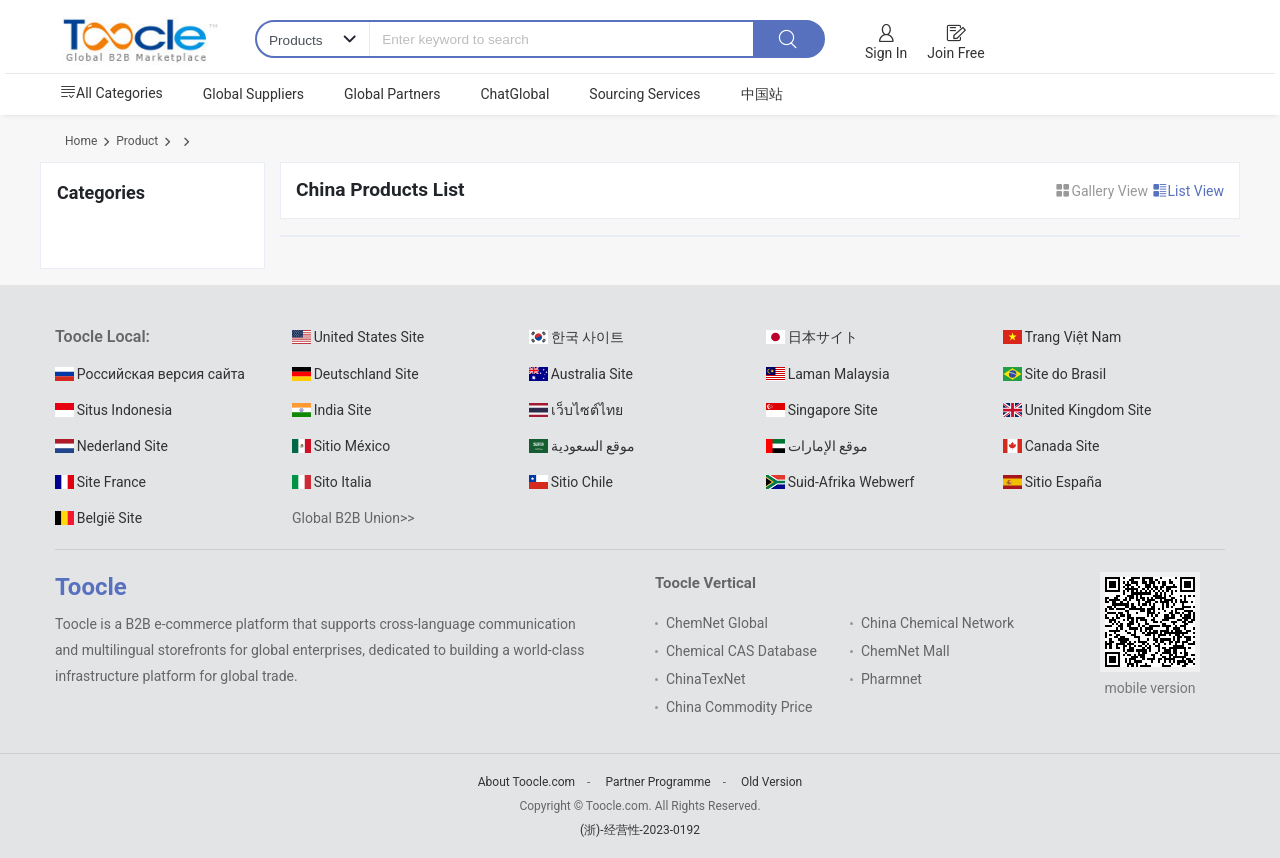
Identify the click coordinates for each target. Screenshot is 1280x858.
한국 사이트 (576, 337)
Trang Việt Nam (1062, 337)
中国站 (762, 94)
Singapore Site (822, 410)
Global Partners (392, 94)
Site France (100, 482)
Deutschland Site (355, 374)
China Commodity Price (739, 707)
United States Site (358, 337)
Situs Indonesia (113, 410)
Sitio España (1052, 482)
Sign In (886, 53)
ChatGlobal (514, 94)
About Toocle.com (526, 782)
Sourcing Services (644, 94)
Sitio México (341, 446)
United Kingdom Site (1077, 410)
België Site (98, 518)
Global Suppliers (253, 94)
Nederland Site (111, 446)
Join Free (955, 53)
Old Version (771, 782)
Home (81, 141)
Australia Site (581, 374)
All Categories (111, 93)
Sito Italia (332, 482)
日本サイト (812, 337)
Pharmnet (891, 679)
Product (137, 141)
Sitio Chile (571, 482)
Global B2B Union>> (353, 518)
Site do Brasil (1054, 374)
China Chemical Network (937, 623)
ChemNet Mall (905, 651)
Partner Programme (657, 782)
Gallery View (1103, 191)
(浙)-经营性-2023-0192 (640, 830)
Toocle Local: (102, 336)
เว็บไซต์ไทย (576, 410)
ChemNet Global (717, 623)
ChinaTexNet (706, 679)
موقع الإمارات (817, 446)
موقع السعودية (582, 446)
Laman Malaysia (828, 374)
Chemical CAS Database (741, 651)
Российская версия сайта (150, 374)
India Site (331, 410)
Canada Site (1051, 446)
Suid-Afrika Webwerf (840, 482)
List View (1188, 191)
